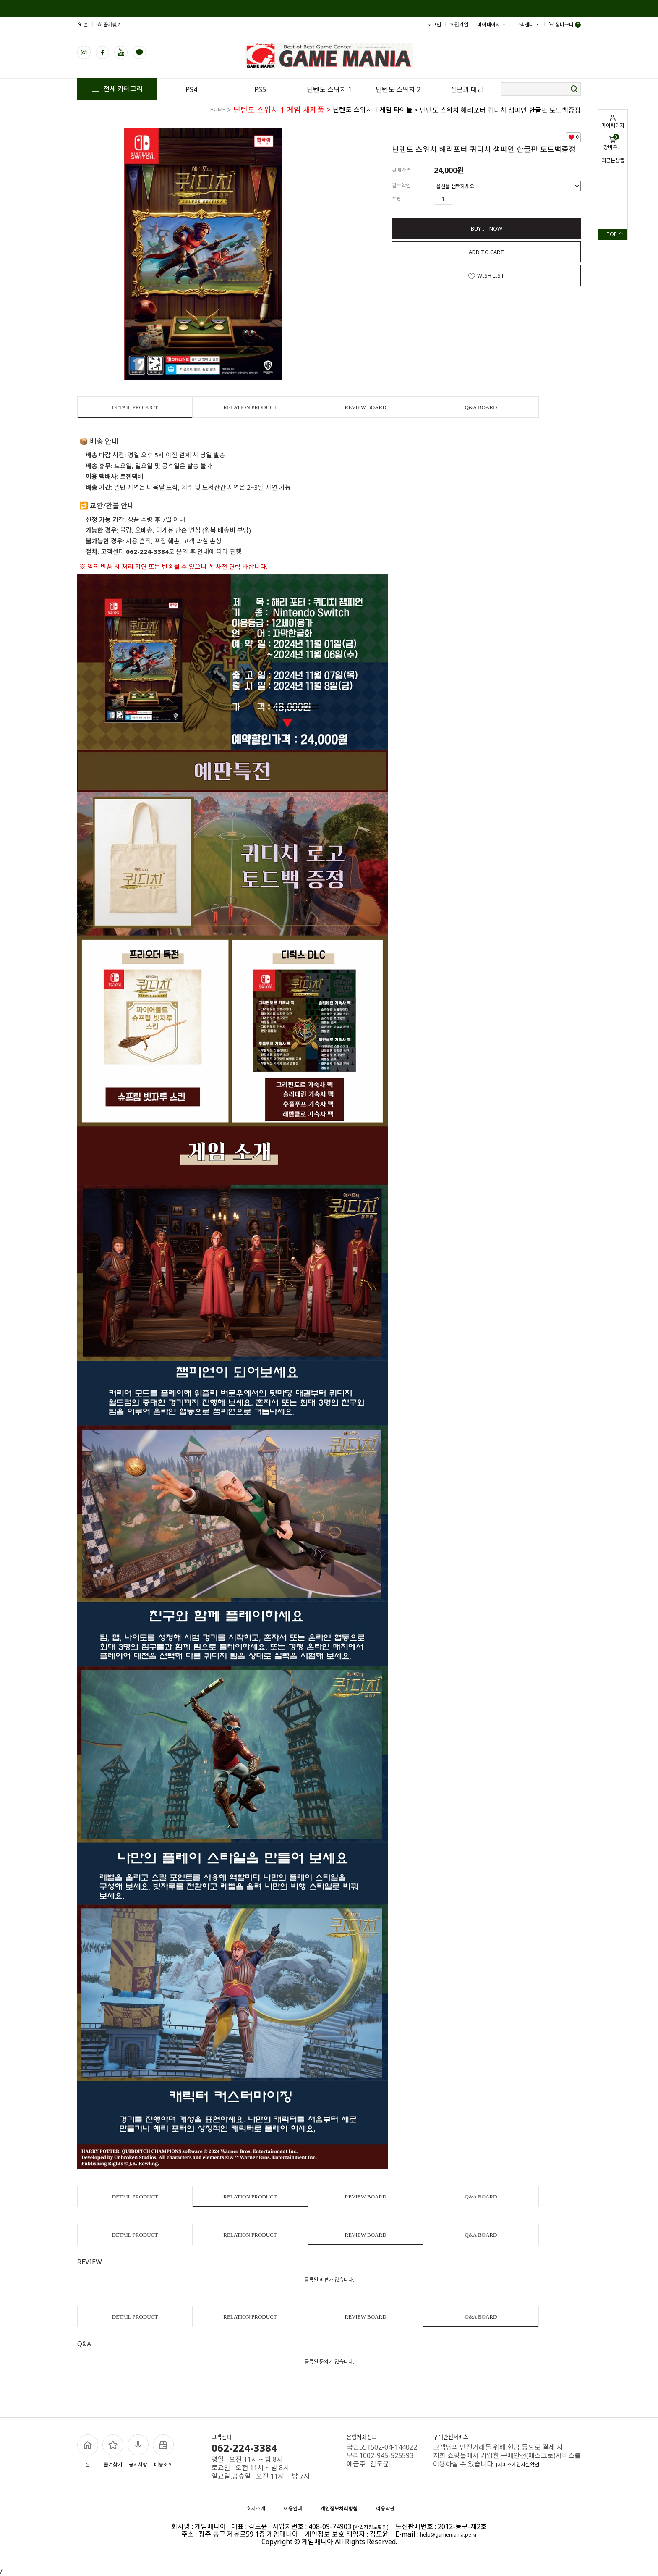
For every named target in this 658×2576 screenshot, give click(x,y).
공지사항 (138, 2451)
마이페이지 (612, 121)
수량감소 (471, 199)
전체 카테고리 (117, 88)
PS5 (260, 89)
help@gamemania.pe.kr (448, 2534)
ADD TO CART (486, 252)
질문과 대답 (466, 89)
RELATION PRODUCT (250, 407)
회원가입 (459, 24)
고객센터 (527, 24)
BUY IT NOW (486, 228)
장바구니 (612, 142)
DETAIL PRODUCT (135, 407)
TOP (614, 234)
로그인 (434, 24)
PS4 (191, 89)
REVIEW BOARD (365, 407)
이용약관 (385, 2508)
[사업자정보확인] (371, 2527)
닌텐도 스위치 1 (329, 89)
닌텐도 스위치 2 (398, 89)
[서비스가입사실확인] (518, 2464)
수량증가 (459, 199)
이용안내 (293, 2508)
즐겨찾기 (109, 24)
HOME (217, 109)
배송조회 (163, 2451)
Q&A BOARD (481, 407)
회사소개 (256, 2508)
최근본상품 (612, 160)
